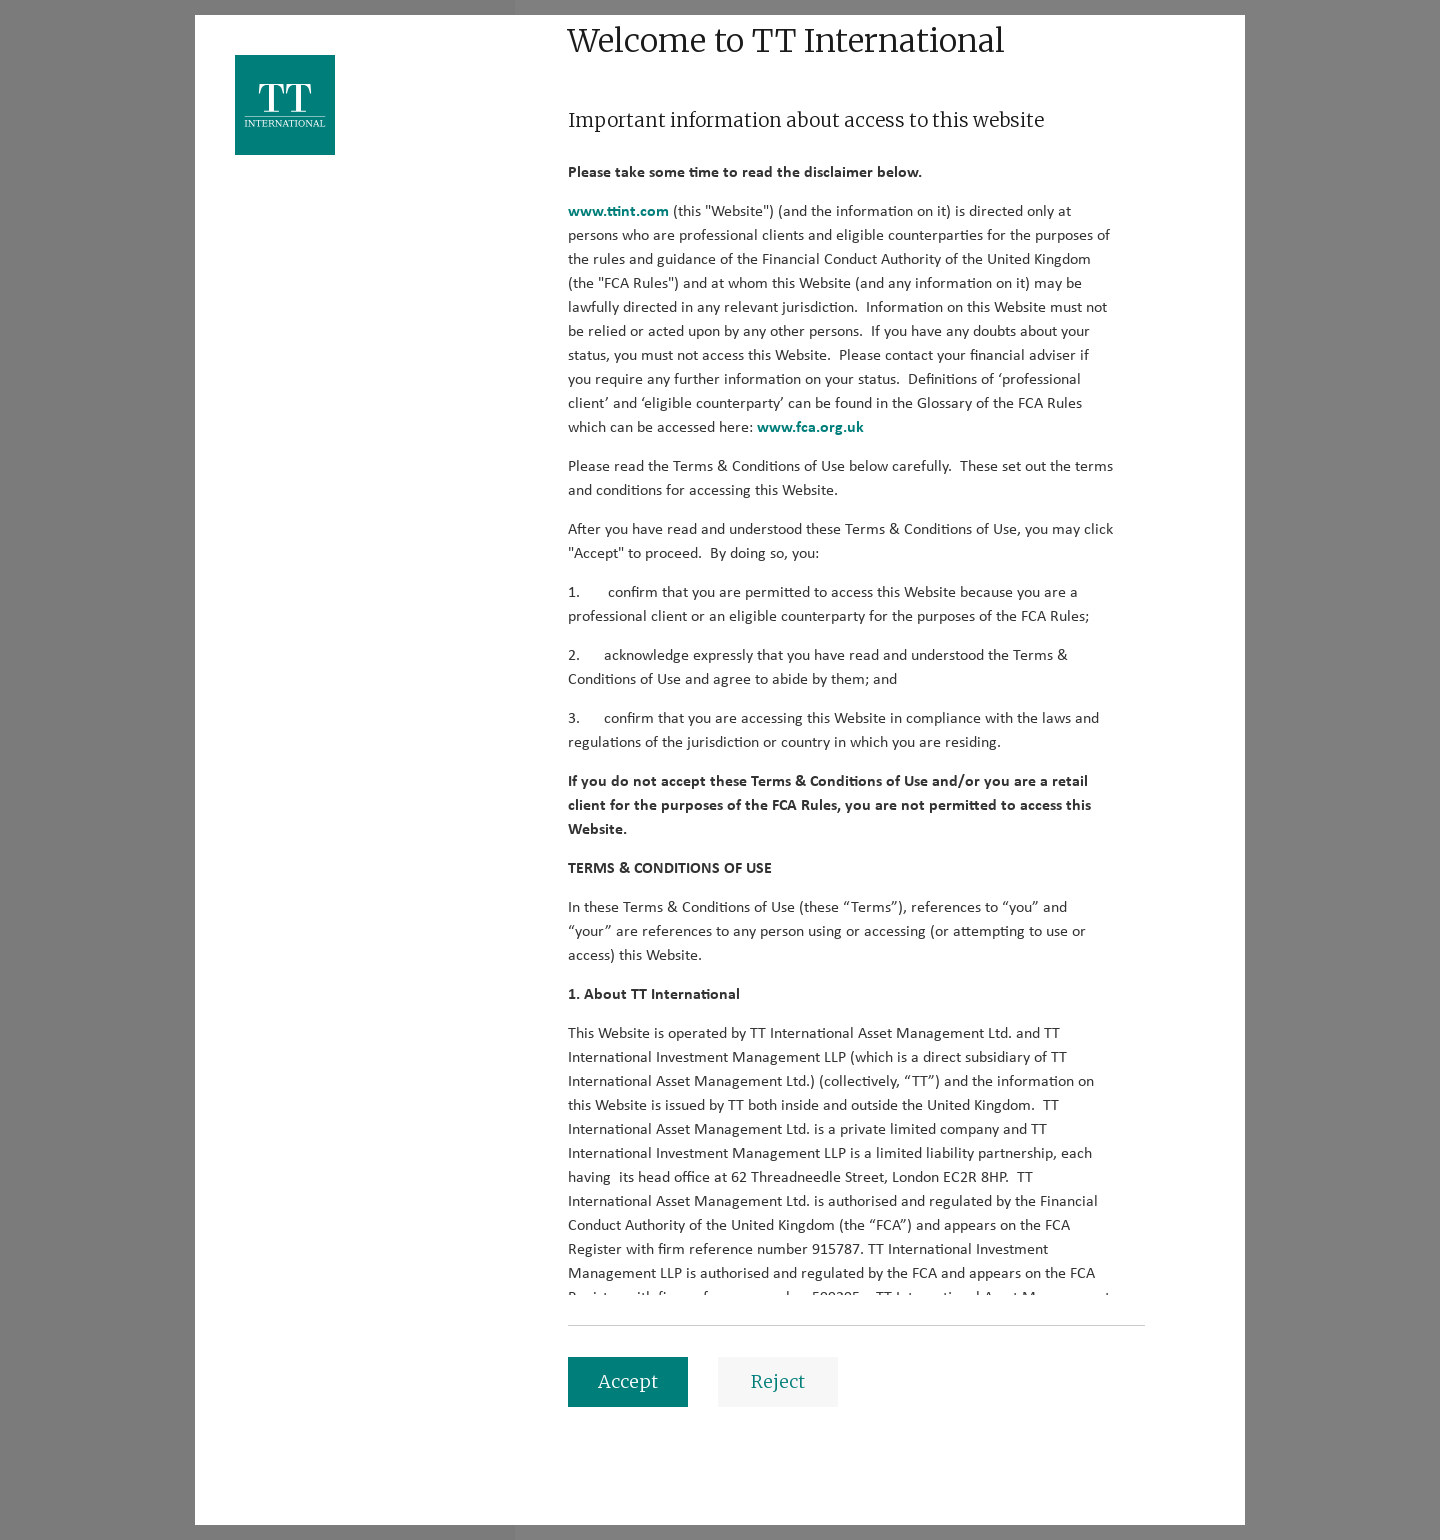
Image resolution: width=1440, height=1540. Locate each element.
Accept (628, 1381)
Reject (778, 1381)
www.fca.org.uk (810, 427)
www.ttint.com (618, 211)
